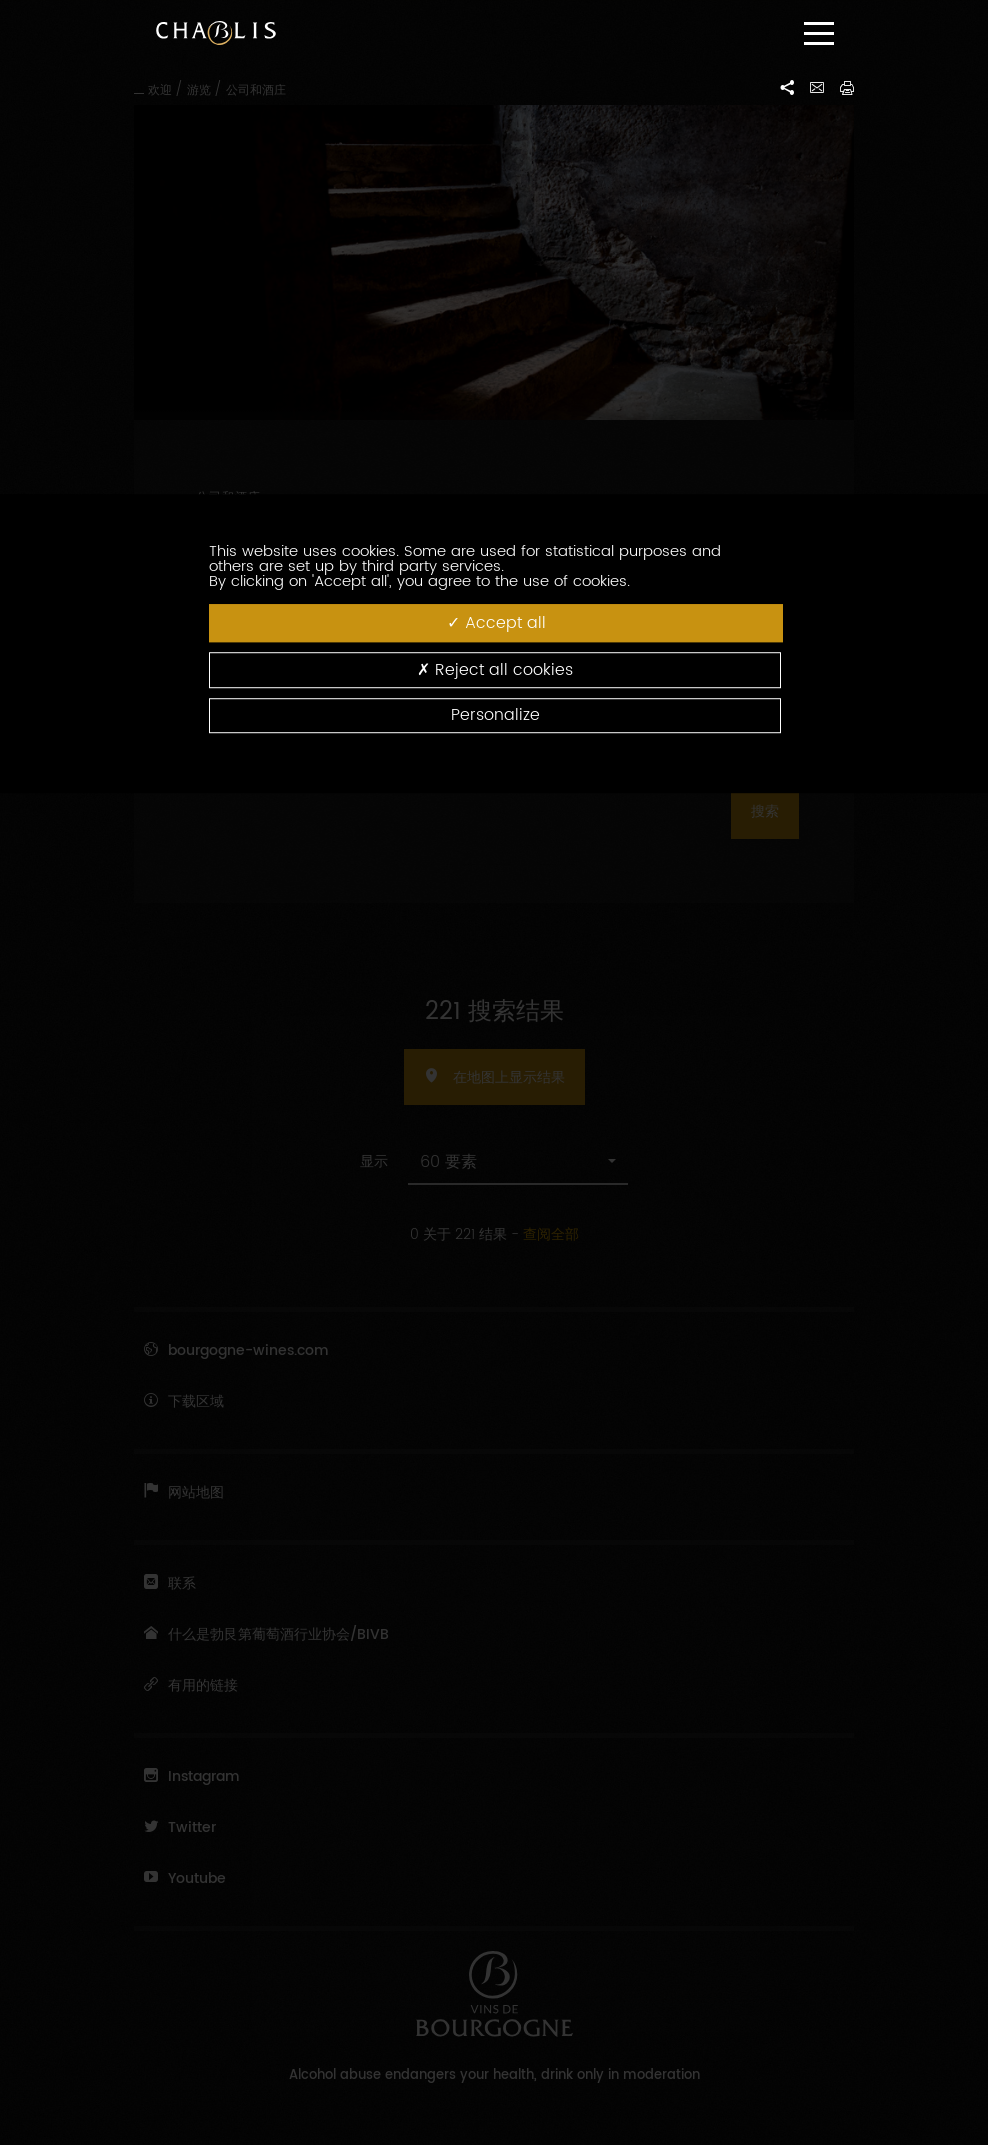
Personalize (495, 715)
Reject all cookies (495, 669)
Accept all (496, 622)
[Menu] (819, 33)
